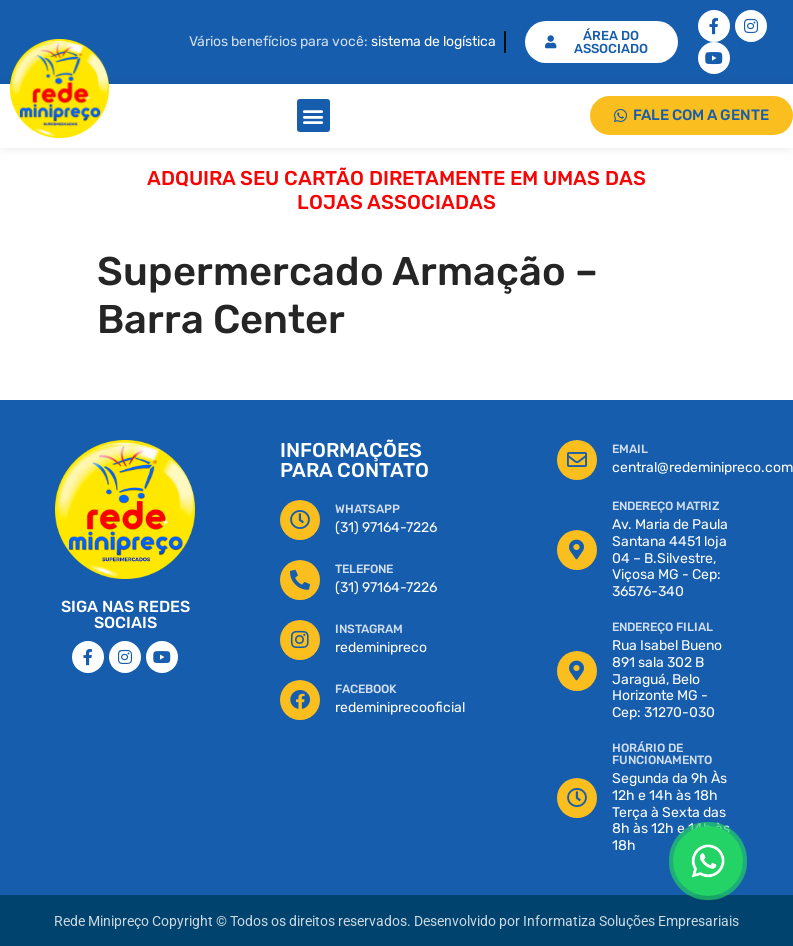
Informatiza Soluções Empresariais (631, 921)
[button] (313, 115)
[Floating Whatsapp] (708, 861)
